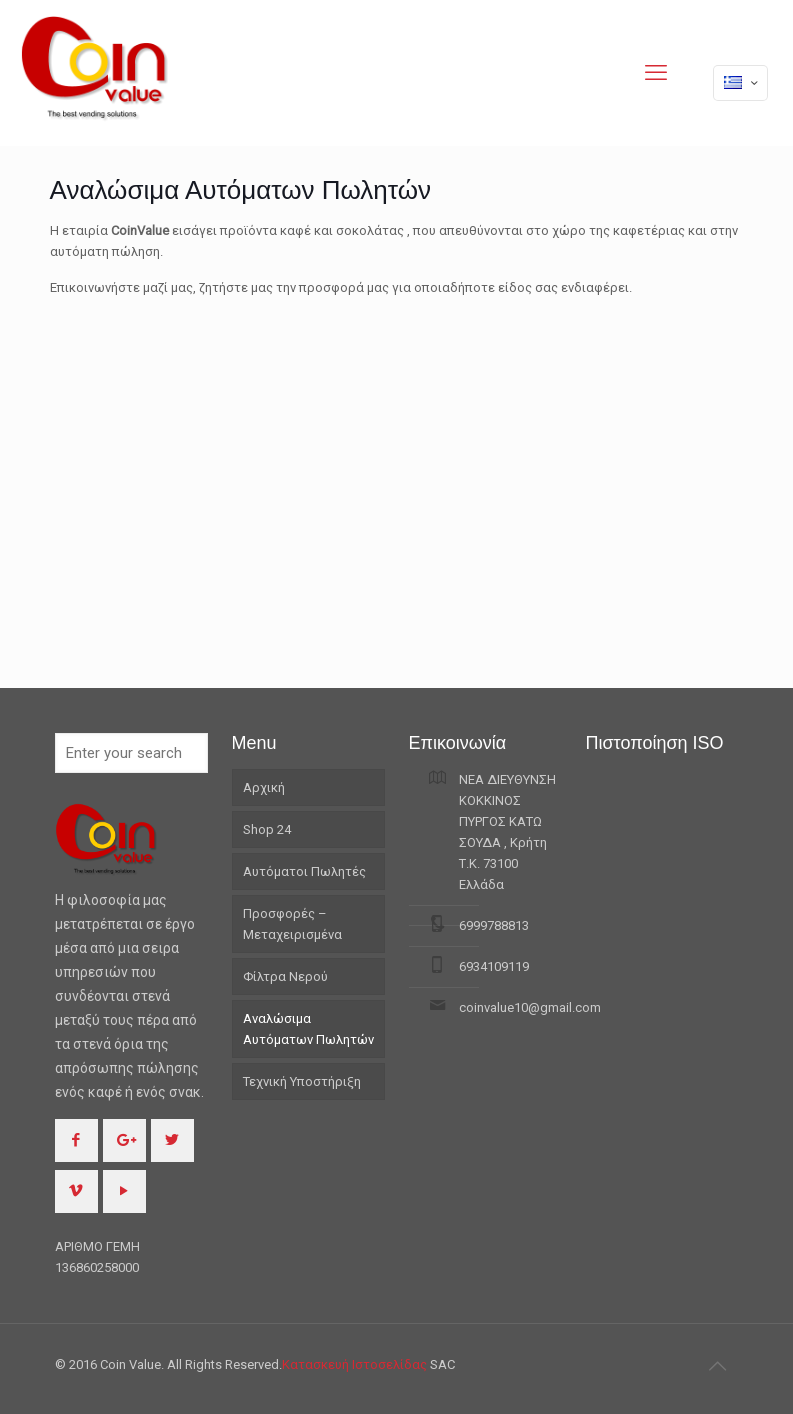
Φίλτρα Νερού (285, 976)
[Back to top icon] (718, 1366)
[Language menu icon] (740, 83)
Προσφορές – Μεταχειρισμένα (292, 924)
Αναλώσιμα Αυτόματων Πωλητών (308, 1029)
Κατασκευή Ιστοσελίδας (356, 1364)
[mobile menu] (656, 73)
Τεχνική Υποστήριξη (302, 1081)
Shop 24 (267, 829)
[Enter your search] (131, 753)
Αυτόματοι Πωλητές (304, 871)
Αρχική (264, 787)
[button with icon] (76, 1140)
